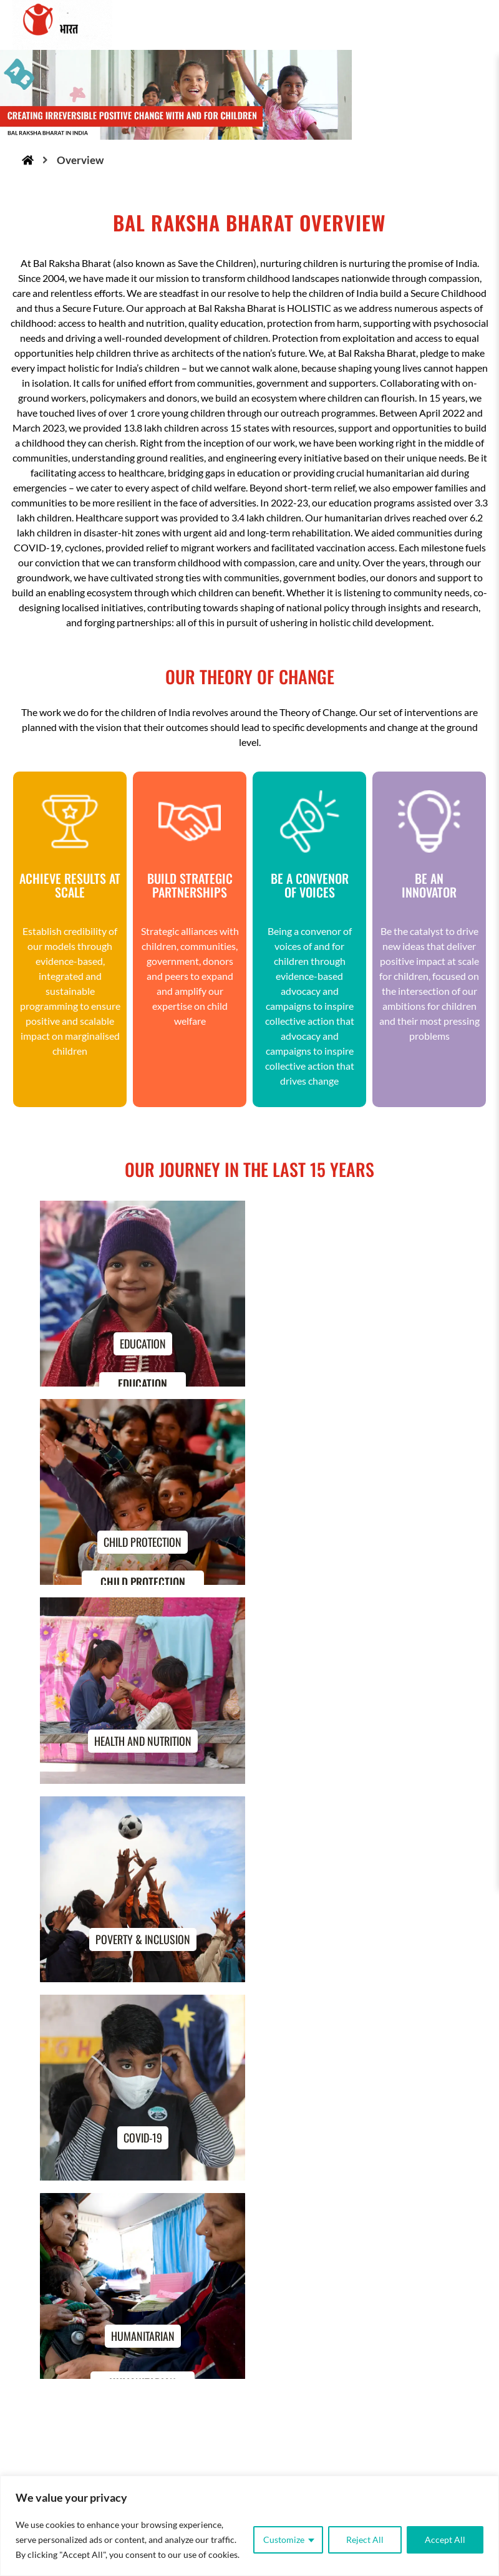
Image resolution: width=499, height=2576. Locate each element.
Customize (283, 2539)
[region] (249, 2526)
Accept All (445, 2539)
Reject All (365, 2539)
